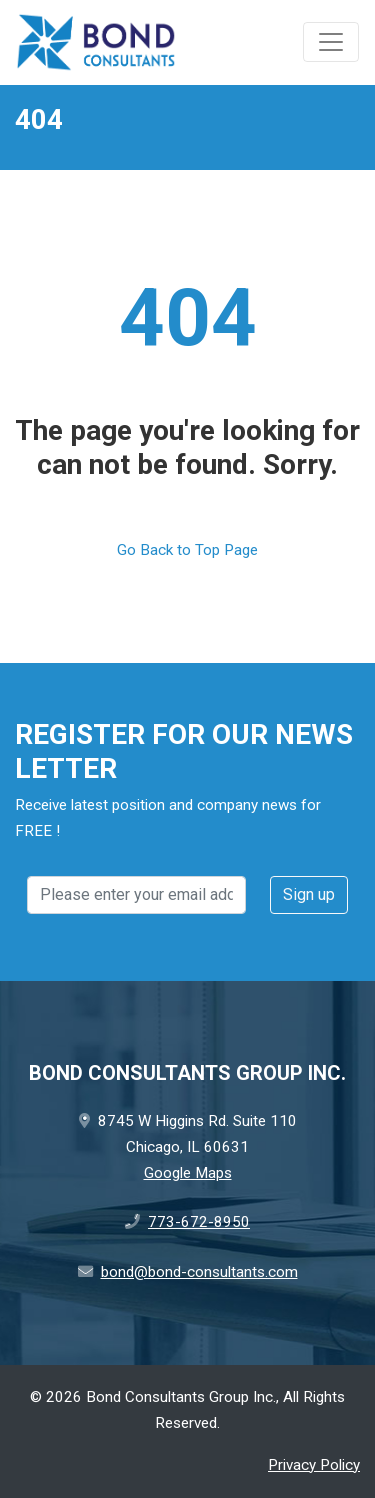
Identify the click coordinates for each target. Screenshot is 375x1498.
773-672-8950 (199, 1222)
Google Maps (188, 1173)
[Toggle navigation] (331, 42)
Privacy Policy (314, 1465)
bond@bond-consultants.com (199, 1272)
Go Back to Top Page (187, 550)
